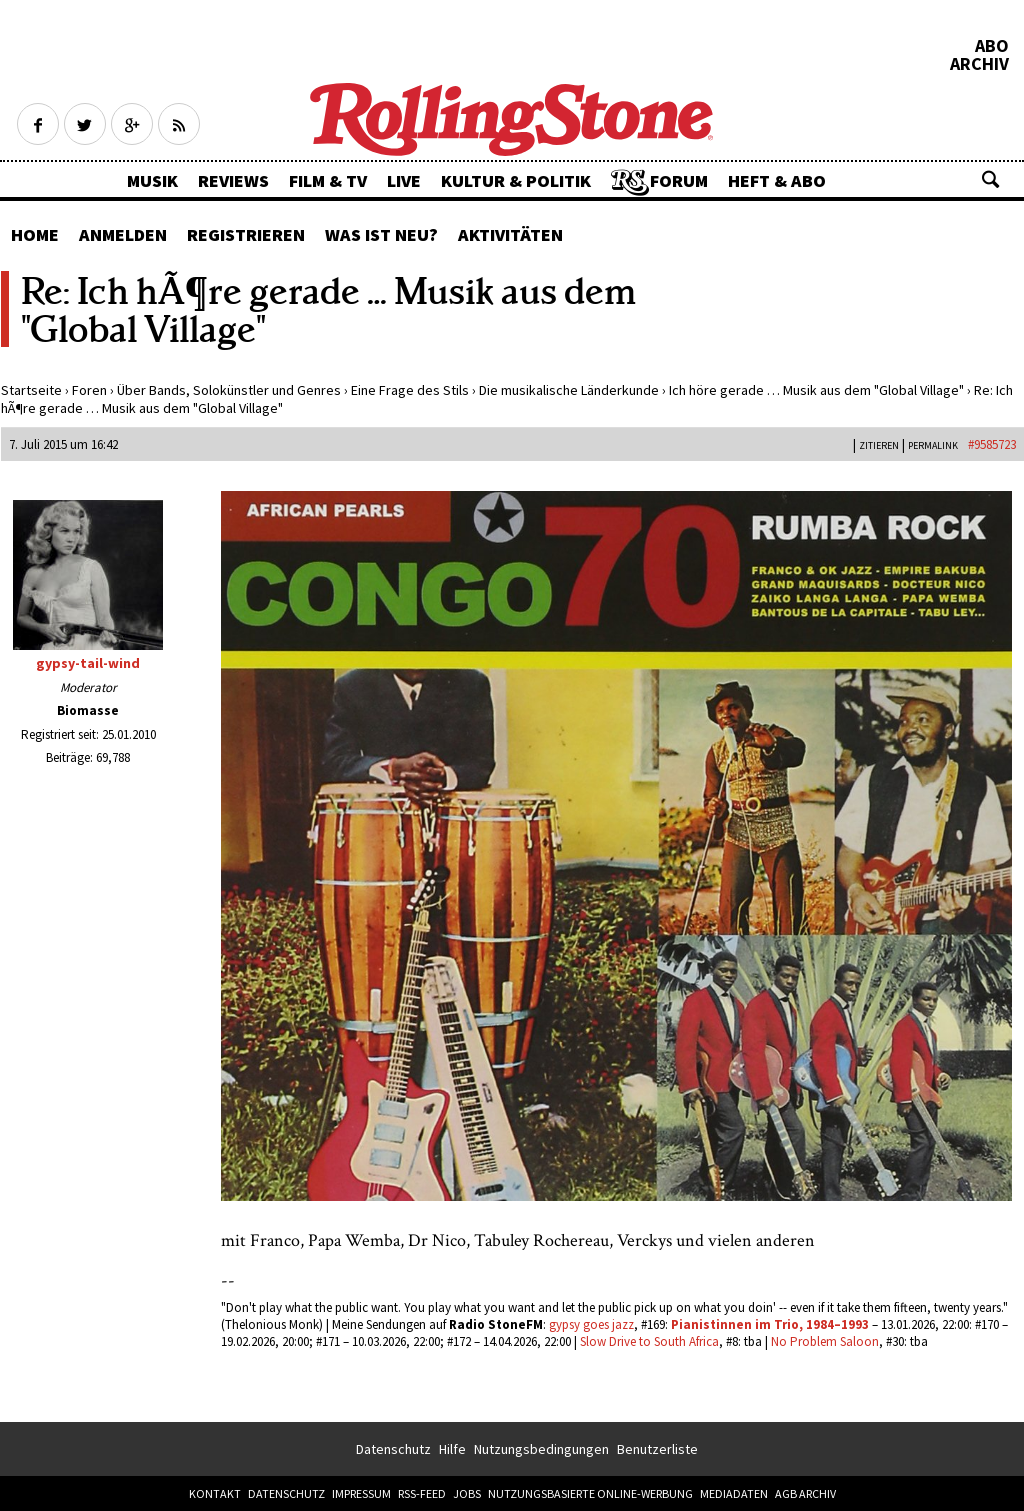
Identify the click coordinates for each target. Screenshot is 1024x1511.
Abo (992, 46)
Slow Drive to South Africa (649, 1341)
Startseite (31, 390)
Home (35, 234)
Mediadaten (734, 1493)
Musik (152, 180)
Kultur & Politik (516, 180)
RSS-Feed (422, 1493)
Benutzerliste (657, 1449)
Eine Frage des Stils (410, 390)
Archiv (979, 64)
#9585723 (992, 444)
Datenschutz (393, 1449)
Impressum (361, 1493)
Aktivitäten (510, 234)
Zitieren (879, 445)
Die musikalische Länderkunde (569, 390)
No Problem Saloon (825, 1341)
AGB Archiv (805, 1493)
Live (404, 180)
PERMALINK (933, 445)
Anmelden (123, 234)
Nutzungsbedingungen (541, 1449)
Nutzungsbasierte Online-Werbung (590, 1493)
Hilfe (452, 1449)
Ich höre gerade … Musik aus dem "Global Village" (816, 390)
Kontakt (215, 1493)
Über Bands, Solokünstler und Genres (229, 390)
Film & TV (328, 180)
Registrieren (246, 234)
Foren (89, 390)
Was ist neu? (381, 234)
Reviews (233, 180)
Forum (679, 180)
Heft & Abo (777, 180)
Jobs (467, 1493)
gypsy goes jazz (591, 1324)
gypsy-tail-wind (88, 663)
